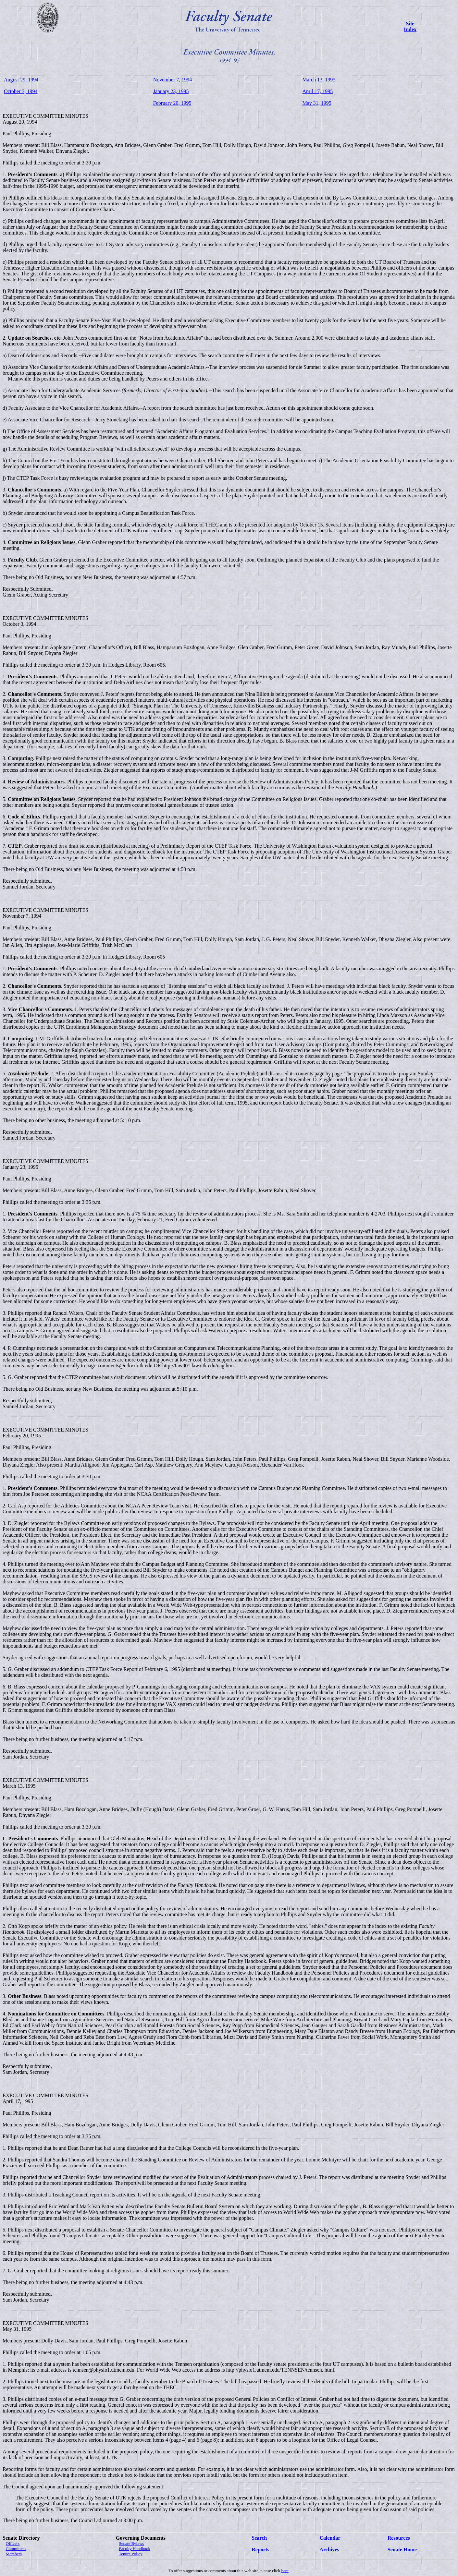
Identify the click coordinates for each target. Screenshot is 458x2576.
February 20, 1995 (172, 103)
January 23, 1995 (171, 91)
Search (259, 2538)
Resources (399, 2538)
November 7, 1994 (172, 79)
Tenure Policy (130, 2553)
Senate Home (402, 2549)
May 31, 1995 (316, 103)
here (285, 2570)
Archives (329, 2549)
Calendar (330, 2538)
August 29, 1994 (21, 79)
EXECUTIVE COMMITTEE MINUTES (45, 116)
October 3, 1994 (21, 91)
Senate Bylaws (131, 2543)
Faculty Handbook (134, 2548)
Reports (260, 2549)
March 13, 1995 (318, 79)
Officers (12, 2543)
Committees (16, 2548)
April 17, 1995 (317, 91)
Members (14, 2553)
